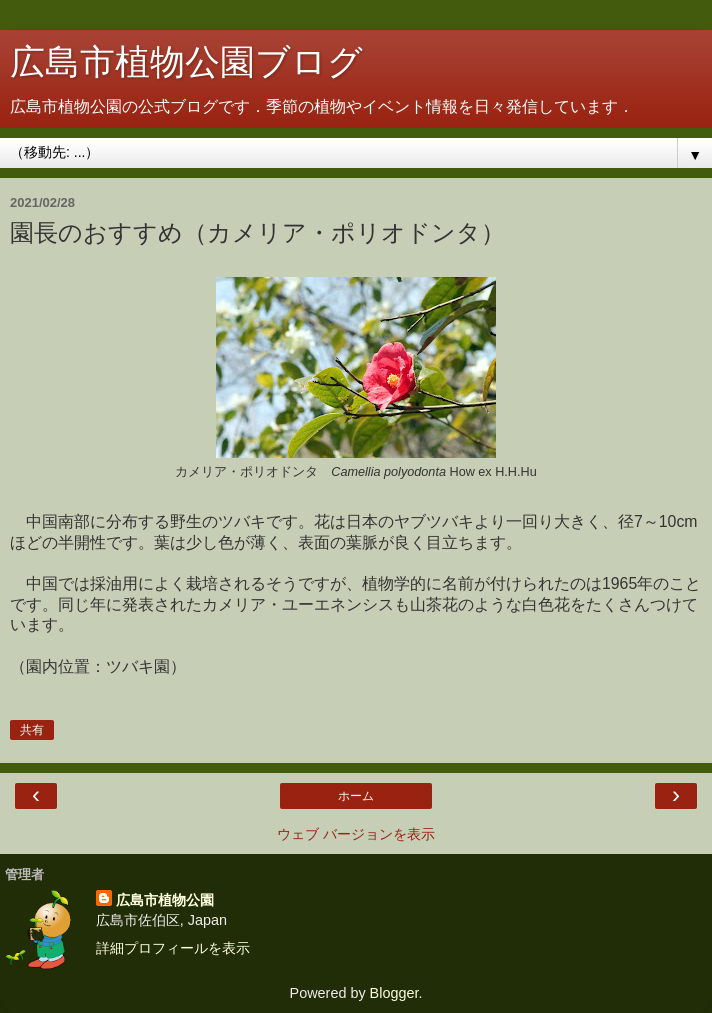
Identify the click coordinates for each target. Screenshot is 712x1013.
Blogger (394, 993)
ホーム (356, 796)
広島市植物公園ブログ (186, 62)
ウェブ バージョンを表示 (356, 834)
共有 (32, 730)
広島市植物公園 (165, 900)
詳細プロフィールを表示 (173, 948)
